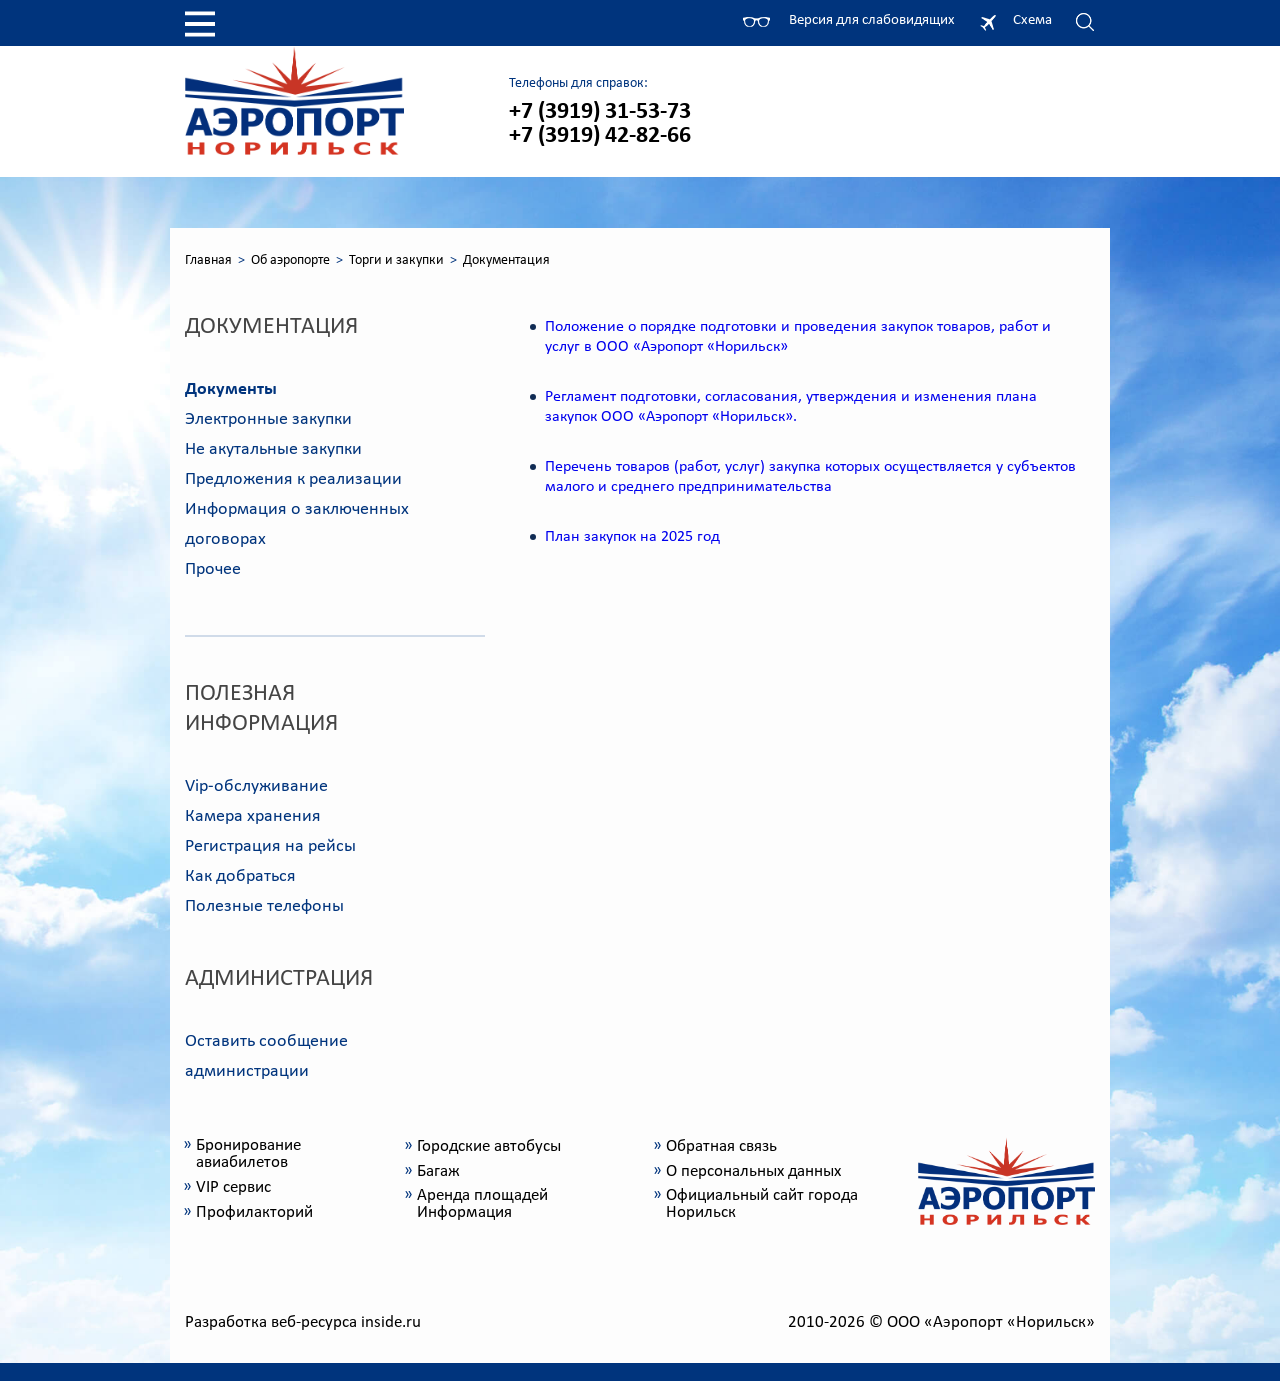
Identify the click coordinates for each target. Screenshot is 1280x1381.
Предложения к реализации (293, 479)
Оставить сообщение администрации (266, 1056)
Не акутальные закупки (273, 449)
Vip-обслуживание (256, 786)
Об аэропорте (290, 260)
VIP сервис (233, 1187)
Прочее (213, 569)
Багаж (438, 1171)
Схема (1032, 20)
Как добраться (240, 876)
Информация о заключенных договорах (297, 524)
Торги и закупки (396, 260)
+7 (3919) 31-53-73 (600, 112)
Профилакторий (254, 1212)
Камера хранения (253, 816)
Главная (208, 260)
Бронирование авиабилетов (248, 1154)
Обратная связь (721, 1146)
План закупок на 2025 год (632, 537)
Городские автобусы (489, 1146)
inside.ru (391, 1322)
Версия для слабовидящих (872, 20)
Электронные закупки (268, 419)
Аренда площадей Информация (482, 1204)
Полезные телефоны (264, 906)
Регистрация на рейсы (270, 846)
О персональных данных (753, 1171)
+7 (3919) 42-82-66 (600, 136)
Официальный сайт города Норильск (762, 1204)
